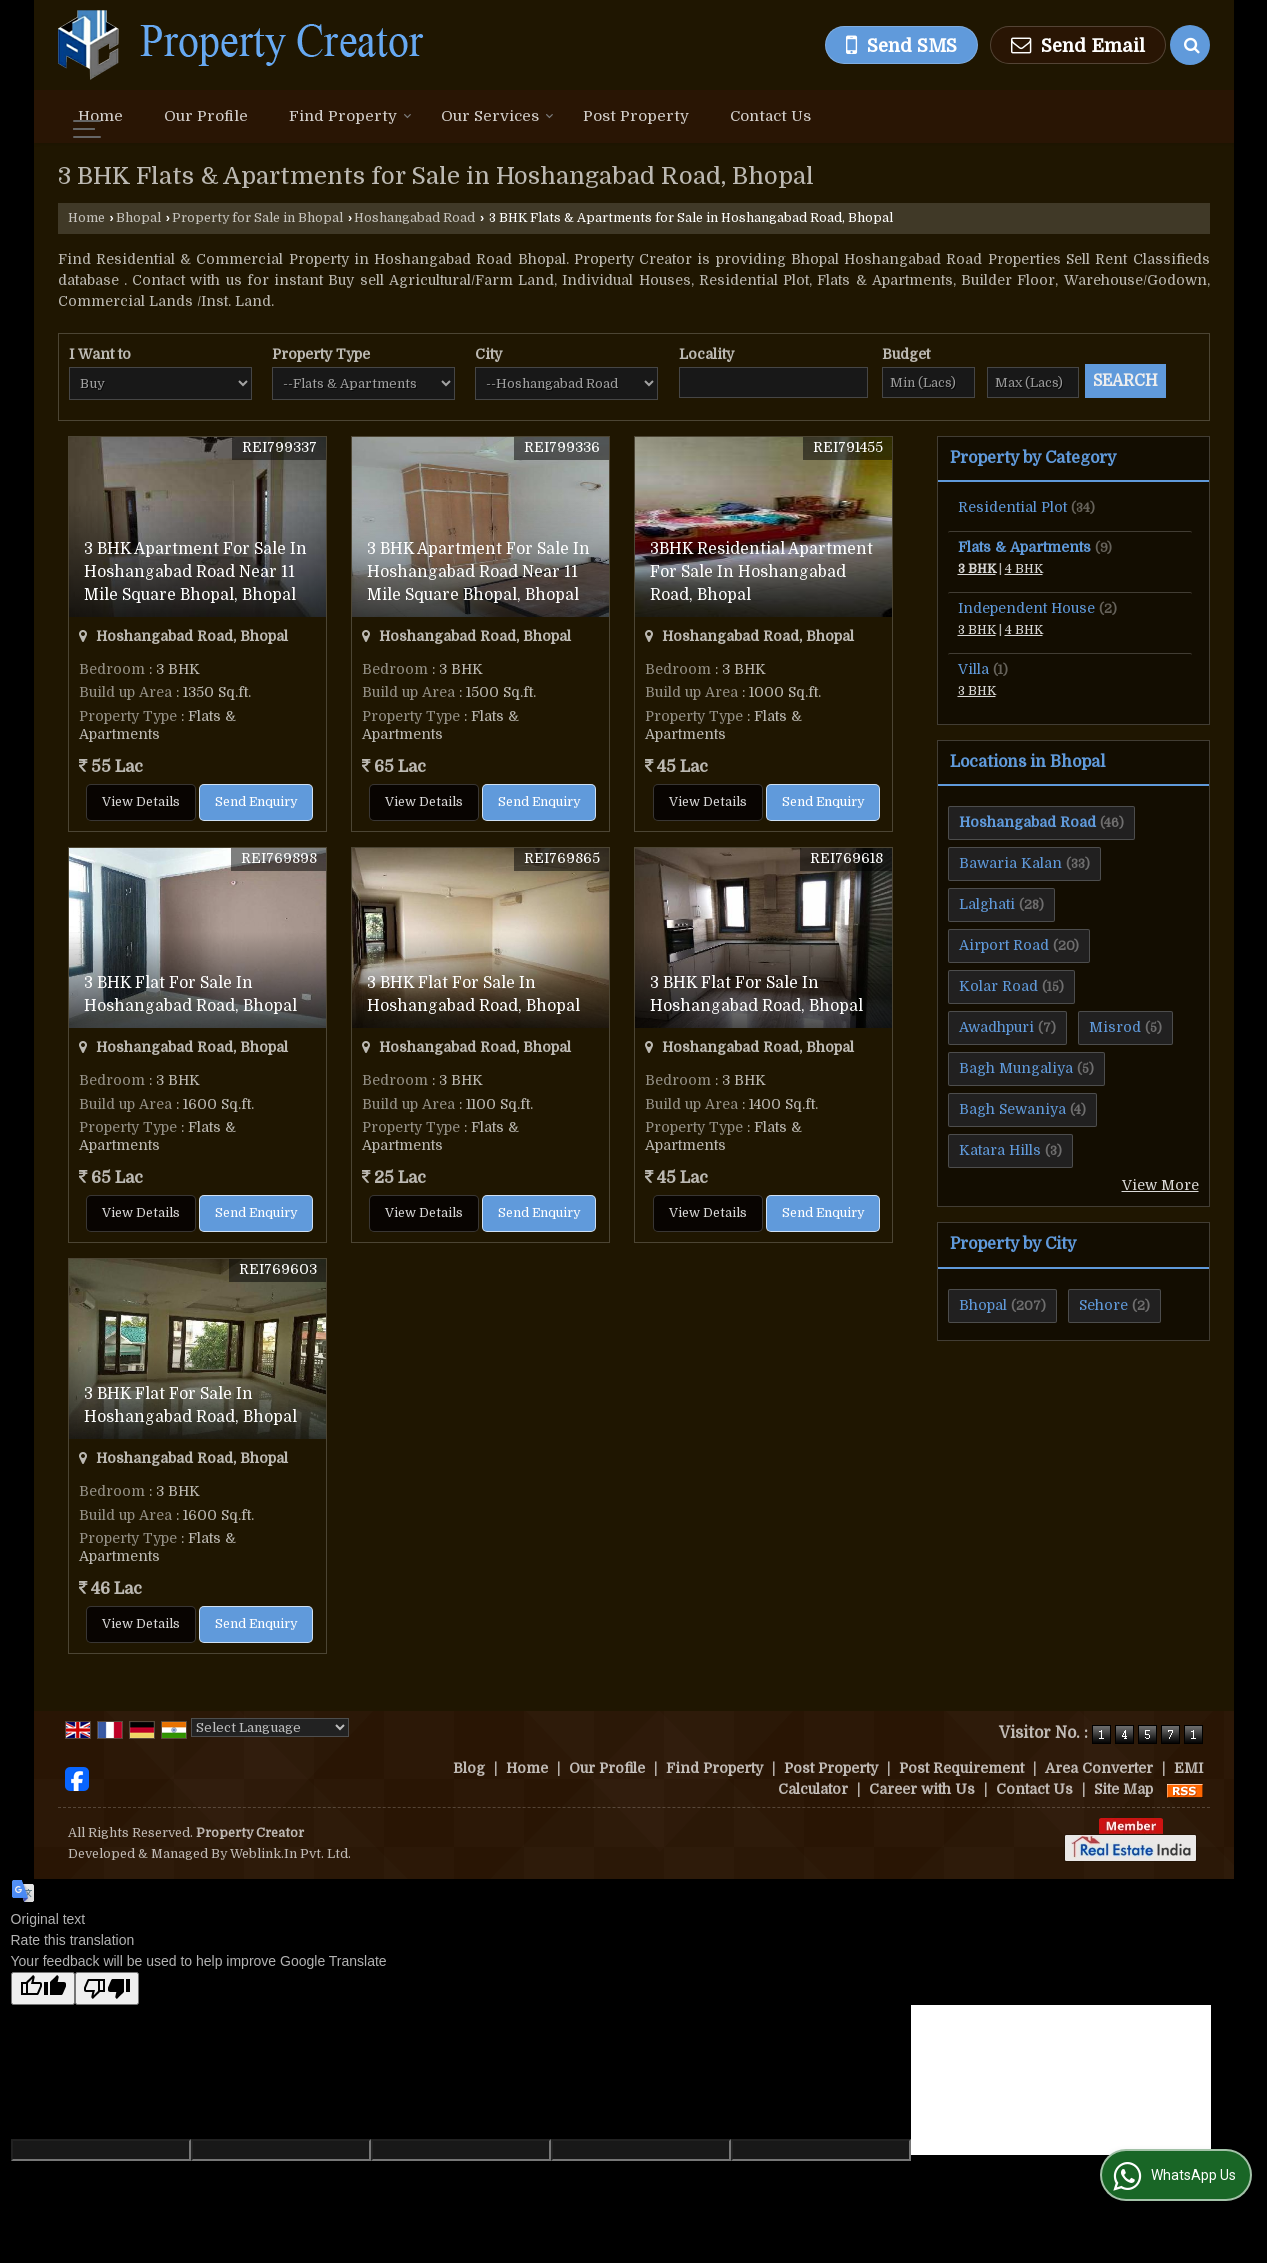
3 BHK (977, 569)
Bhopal (138, 218)
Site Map (1123, 1789)
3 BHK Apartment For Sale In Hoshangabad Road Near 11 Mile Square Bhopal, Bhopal (195, 572)
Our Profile (206, 116)
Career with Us (922, 1789)
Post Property (636, 116)
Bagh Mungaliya (1016, 1068)
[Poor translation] (107, 1988)
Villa (973, 669)
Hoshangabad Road (414, 218)
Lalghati (987, 904)
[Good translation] (43, 1988)
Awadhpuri (996, 1027)
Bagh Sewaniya (1012, 1109)
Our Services (497, 116)
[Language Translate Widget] (270, 1727)
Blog (469, 1768)
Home (100, 116)
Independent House (1026, 608)
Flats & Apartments (1024, 547)
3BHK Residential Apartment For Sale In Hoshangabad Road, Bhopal (761, 572)
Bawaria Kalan (1010, 863)
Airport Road (1004, 945)
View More (1160, 1185)
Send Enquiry (256, 802)
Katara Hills (1000, 1150)
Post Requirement (961, 1768)
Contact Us (770, 116)
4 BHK (1024, 569)
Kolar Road (998, 986)
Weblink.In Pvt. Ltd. (290, 1854)
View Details (141, 802)
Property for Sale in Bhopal (257, 218)
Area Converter (1099, 1768)
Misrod (1115, 1027)
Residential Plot (1012, 507)
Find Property (350, 116)
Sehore (1103, 1305)
